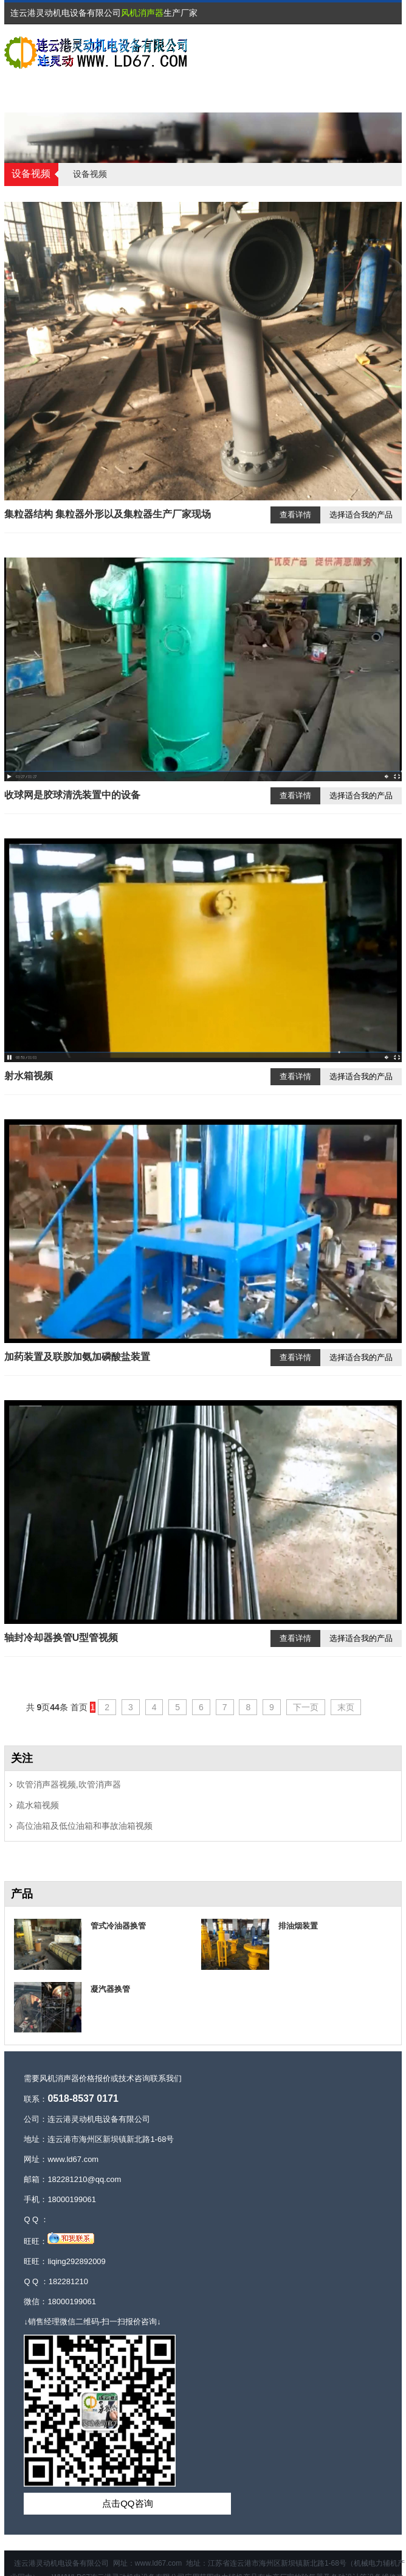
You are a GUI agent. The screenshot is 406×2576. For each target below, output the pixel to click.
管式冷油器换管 (118, 1925)
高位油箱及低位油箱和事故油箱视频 (84, 1826)
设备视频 (90, 174)
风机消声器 (142, 13)
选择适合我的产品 (361, 514)
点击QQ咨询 (127, 2503)
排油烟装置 (298, 1925)
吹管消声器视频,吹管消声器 (68, 1784)
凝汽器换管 (110, 1989)
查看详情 (295, 514)
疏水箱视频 (37, 1805)
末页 (345, 1707)
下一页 (305, 1707)
